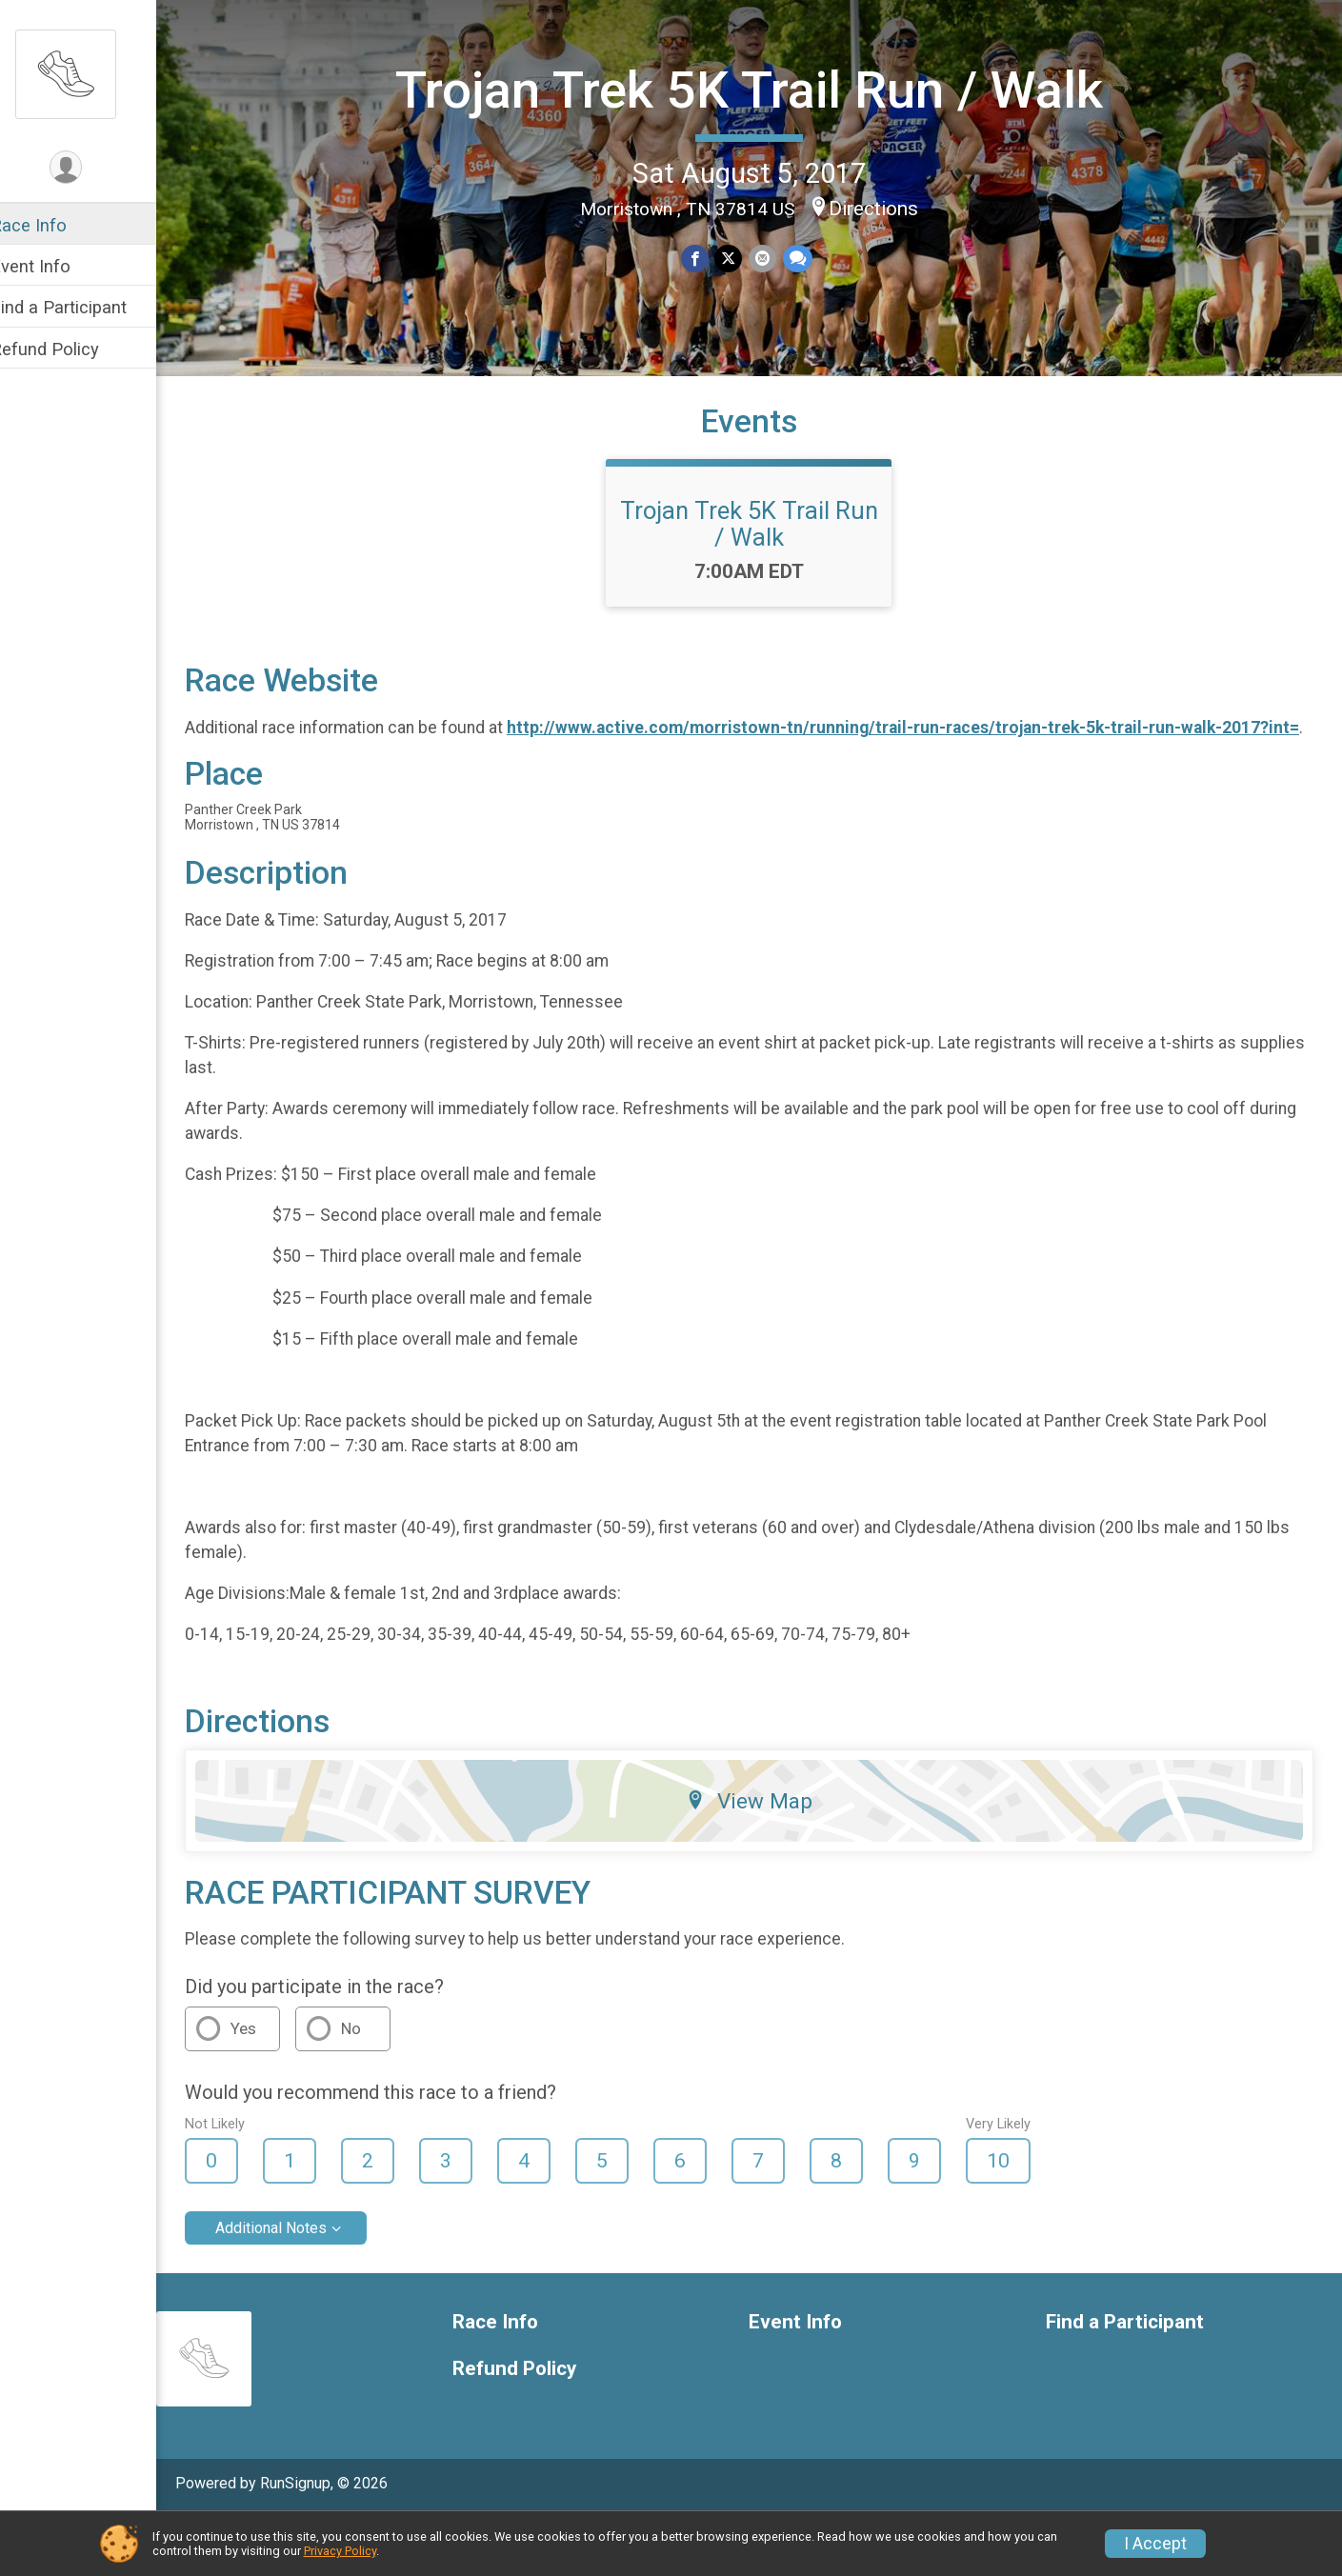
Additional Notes (295, 2286)
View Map (761, 1858)
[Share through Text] (809, 257)
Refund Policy (69, 349)
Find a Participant (83, 307)
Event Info (55, 266)
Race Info (53, 225)
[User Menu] (91, 168)
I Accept (1155, 2543)
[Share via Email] (775, 257)
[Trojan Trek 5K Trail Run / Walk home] (90, 73)
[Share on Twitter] (741, 257)
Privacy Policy (340, 2551)
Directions (886, 206)
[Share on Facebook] (708, 257)
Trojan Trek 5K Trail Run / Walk (761, 89)
